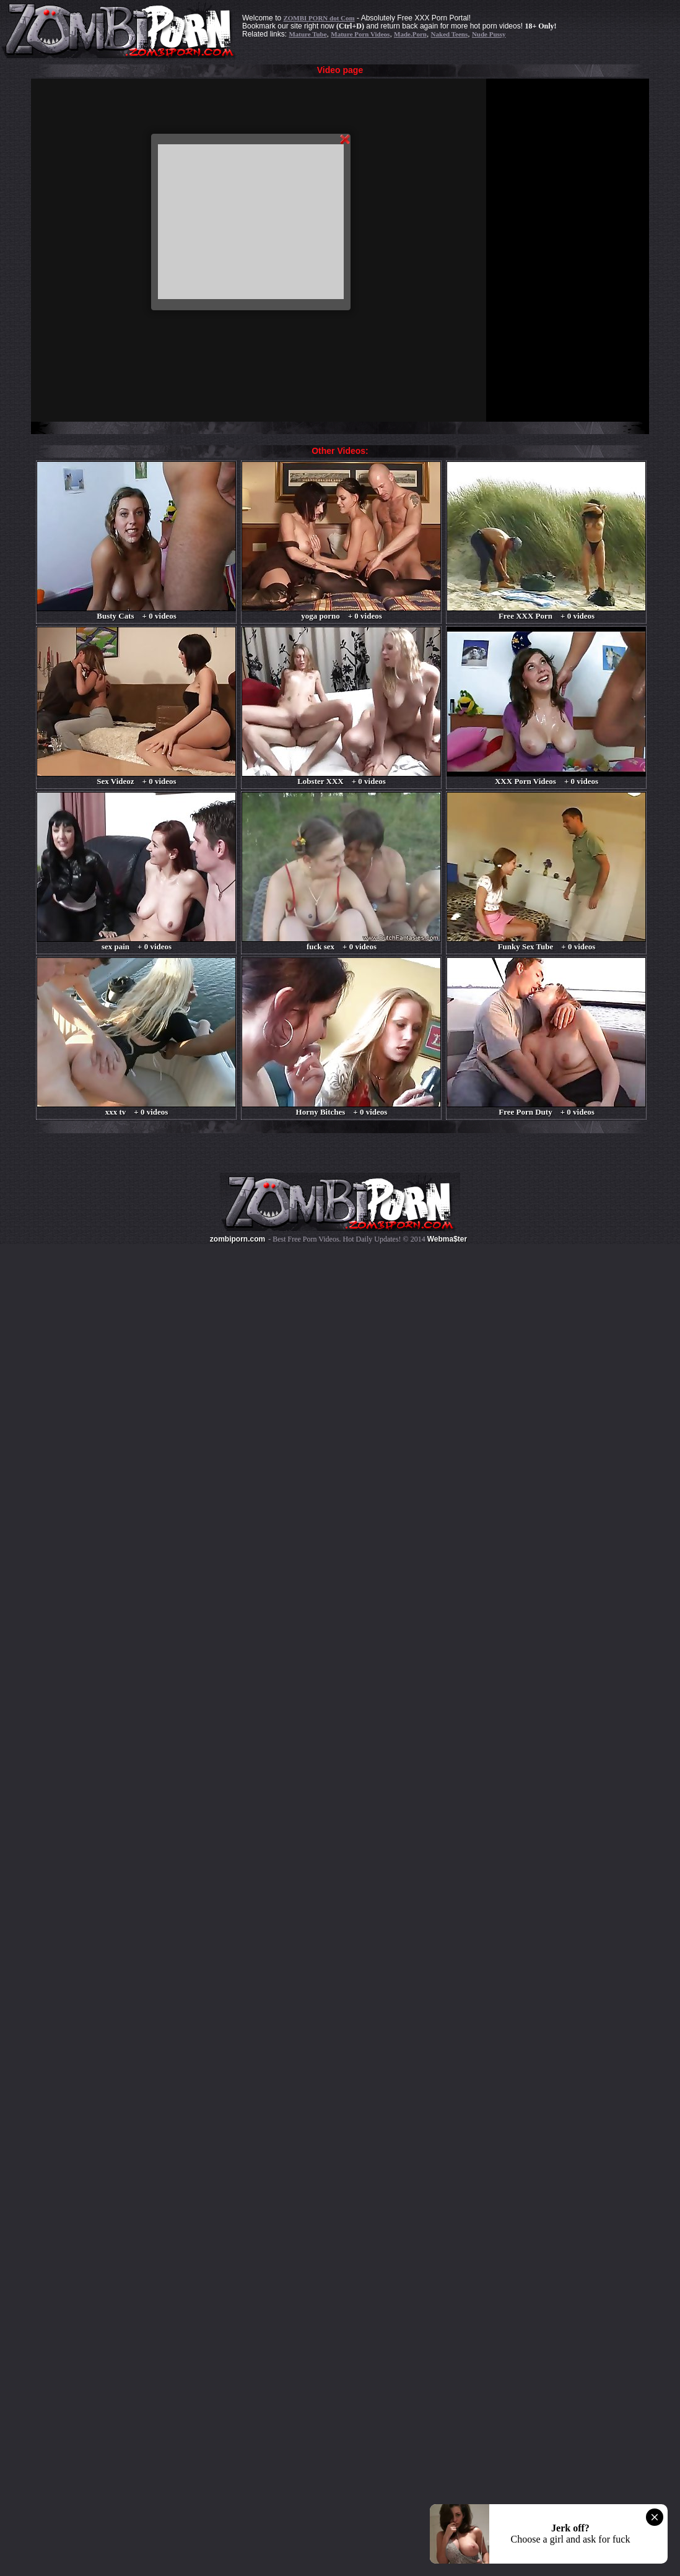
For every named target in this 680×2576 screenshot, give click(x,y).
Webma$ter (447, 1239)
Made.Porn (410, 34)
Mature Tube (307, 34)
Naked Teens (449, 34)
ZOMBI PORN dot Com (318, 18)
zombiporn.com (237, 1239)
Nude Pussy (489, 34)
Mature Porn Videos (360, 34)
